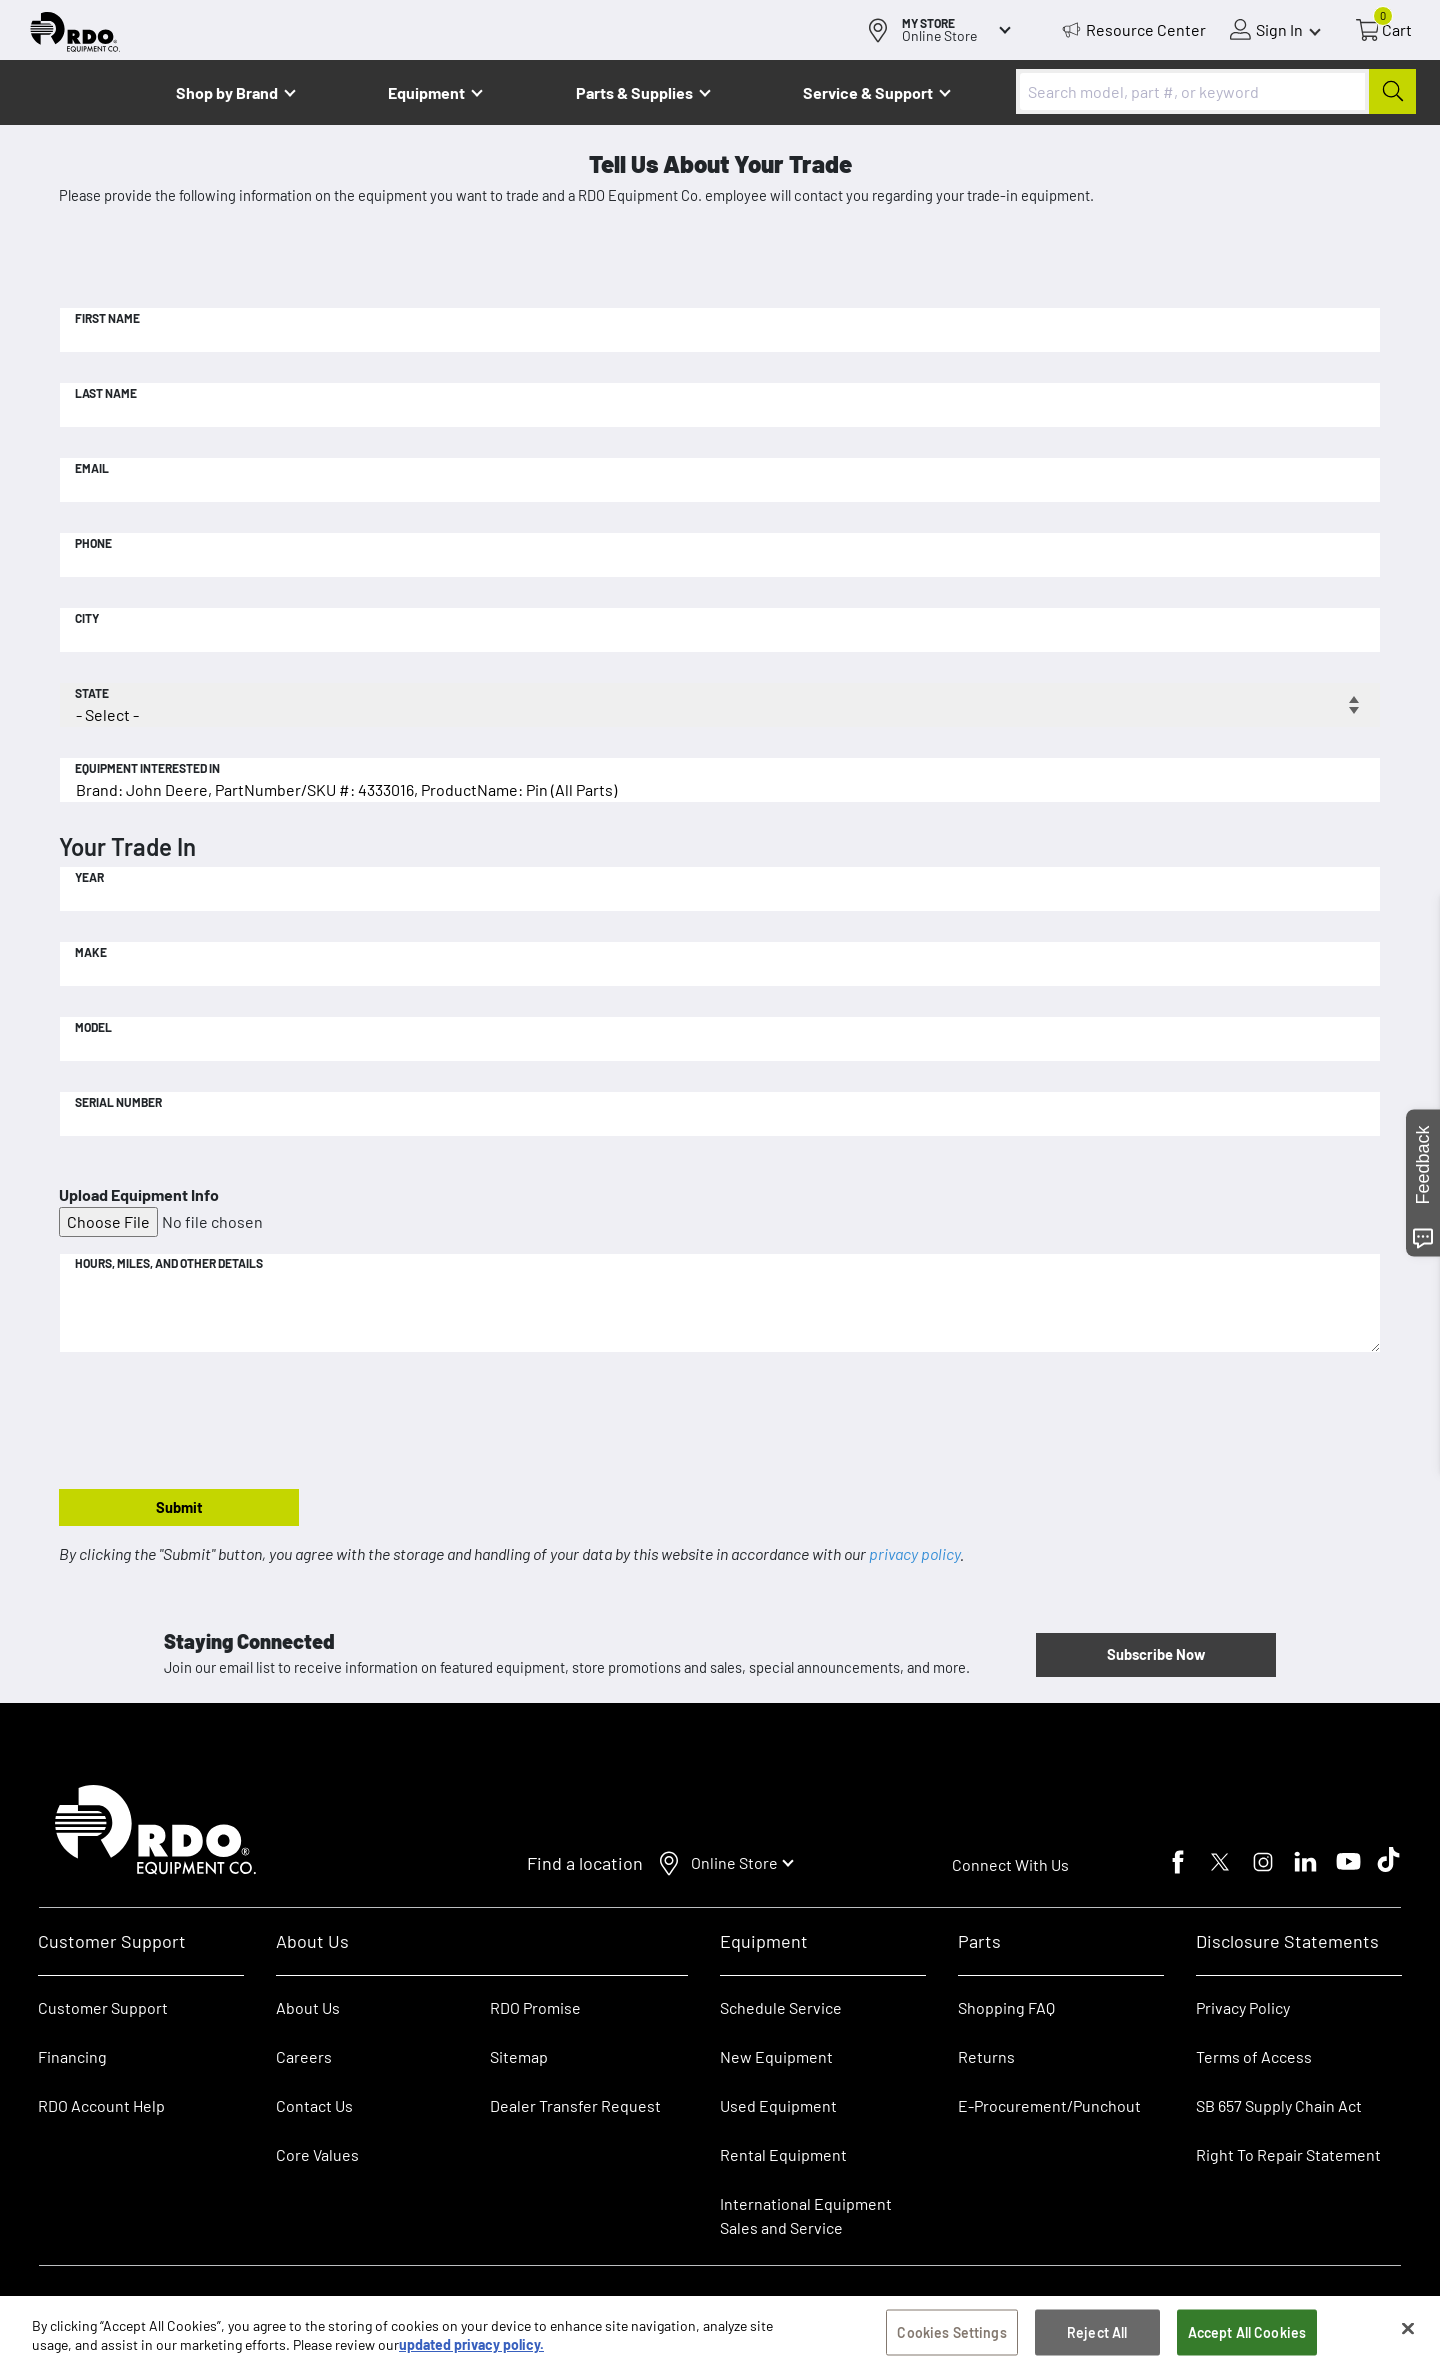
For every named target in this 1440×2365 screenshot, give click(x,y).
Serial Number (118, 1102)
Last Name (106, 393)
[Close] (1408, 2333)
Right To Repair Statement (1288, 2154)
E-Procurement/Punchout (1049, 2105)
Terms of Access (1254, 2056)
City (87, 618)
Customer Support (103, 2007)
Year (89, 877)
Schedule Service (781, 2007)
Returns (986, 2056)
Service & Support (868, 92)
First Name (107, 318)
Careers (304, 2056)
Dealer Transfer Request (575, 2105)
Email (92, 468)
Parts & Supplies (634, 92)
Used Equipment (778, 2105)
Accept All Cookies (1247, 2336)
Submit (179, 1507)
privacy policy (914, 1553)
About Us (308, 2007)
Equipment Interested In (147, 768)
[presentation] (211, 1422)
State (92, 693)
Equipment (426, 92)
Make (91, 952)
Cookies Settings (951, 2336)
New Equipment (776, 2056)
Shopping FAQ (1006, 2007)
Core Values (317, 2154)
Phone (93, 543)
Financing (72, 2056)
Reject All (1097, 2336)
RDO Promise (535, 2007)
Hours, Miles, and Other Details (169, 1263)
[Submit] (1392, 91)
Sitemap (519, 2056)
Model (93, 1027)
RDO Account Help (101, 2105)
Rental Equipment (785, 2154)
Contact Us (314, 2105)
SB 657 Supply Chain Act (1279, 2105)
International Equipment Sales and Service (806, 2215)
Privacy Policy (1243, 2007)
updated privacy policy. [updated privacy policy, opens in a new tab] (471, 2349)
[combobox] (1216, 91)
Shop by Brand (227, 92)
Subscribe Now (1156, 1654)
